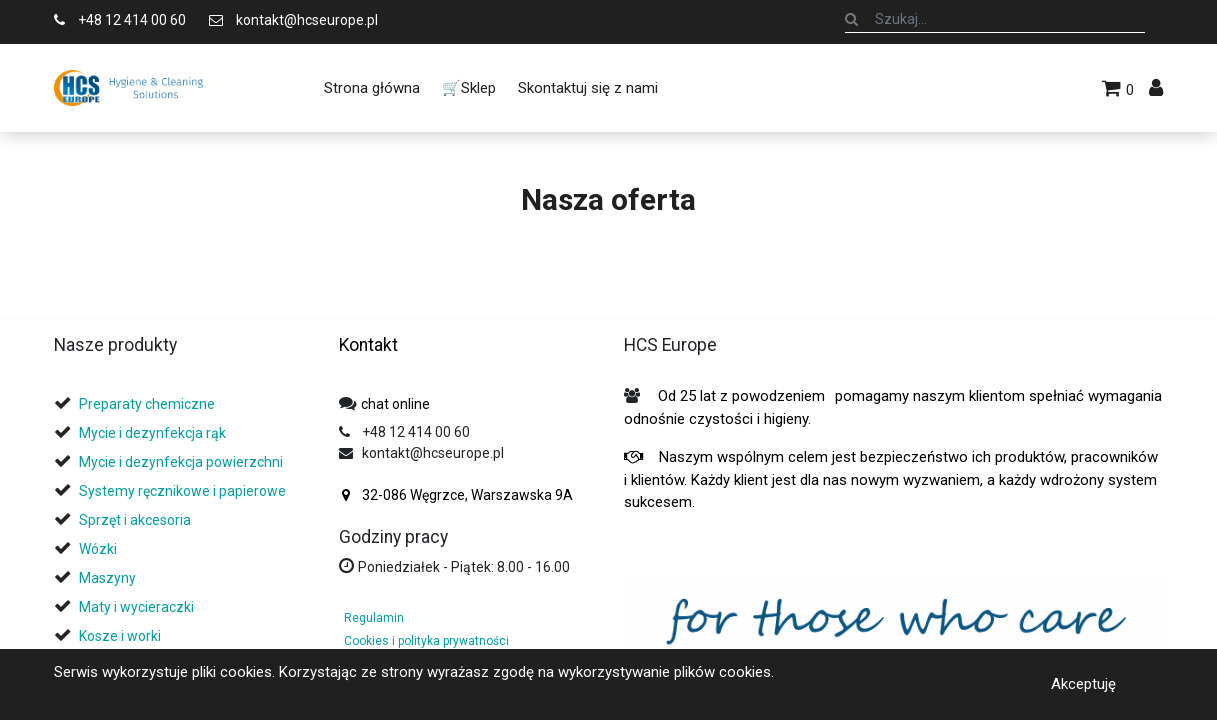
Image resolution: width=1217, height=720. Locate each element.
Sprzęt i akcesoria (135, 520)
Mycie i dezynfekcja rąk (152, 433)
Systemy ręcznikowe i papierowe (184, 491)
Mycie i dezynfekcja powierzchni (181, 462)
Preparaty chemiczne (148, 404)
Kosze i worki (120, 636)
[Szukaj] (851, 19)
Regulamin (374, 618)
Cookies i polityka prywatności (426, 641)
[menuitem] (371, 88)
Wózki (98, 549)
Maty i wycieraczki (136, 607)
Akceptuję (1083, 684)
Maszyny (107, 578)
